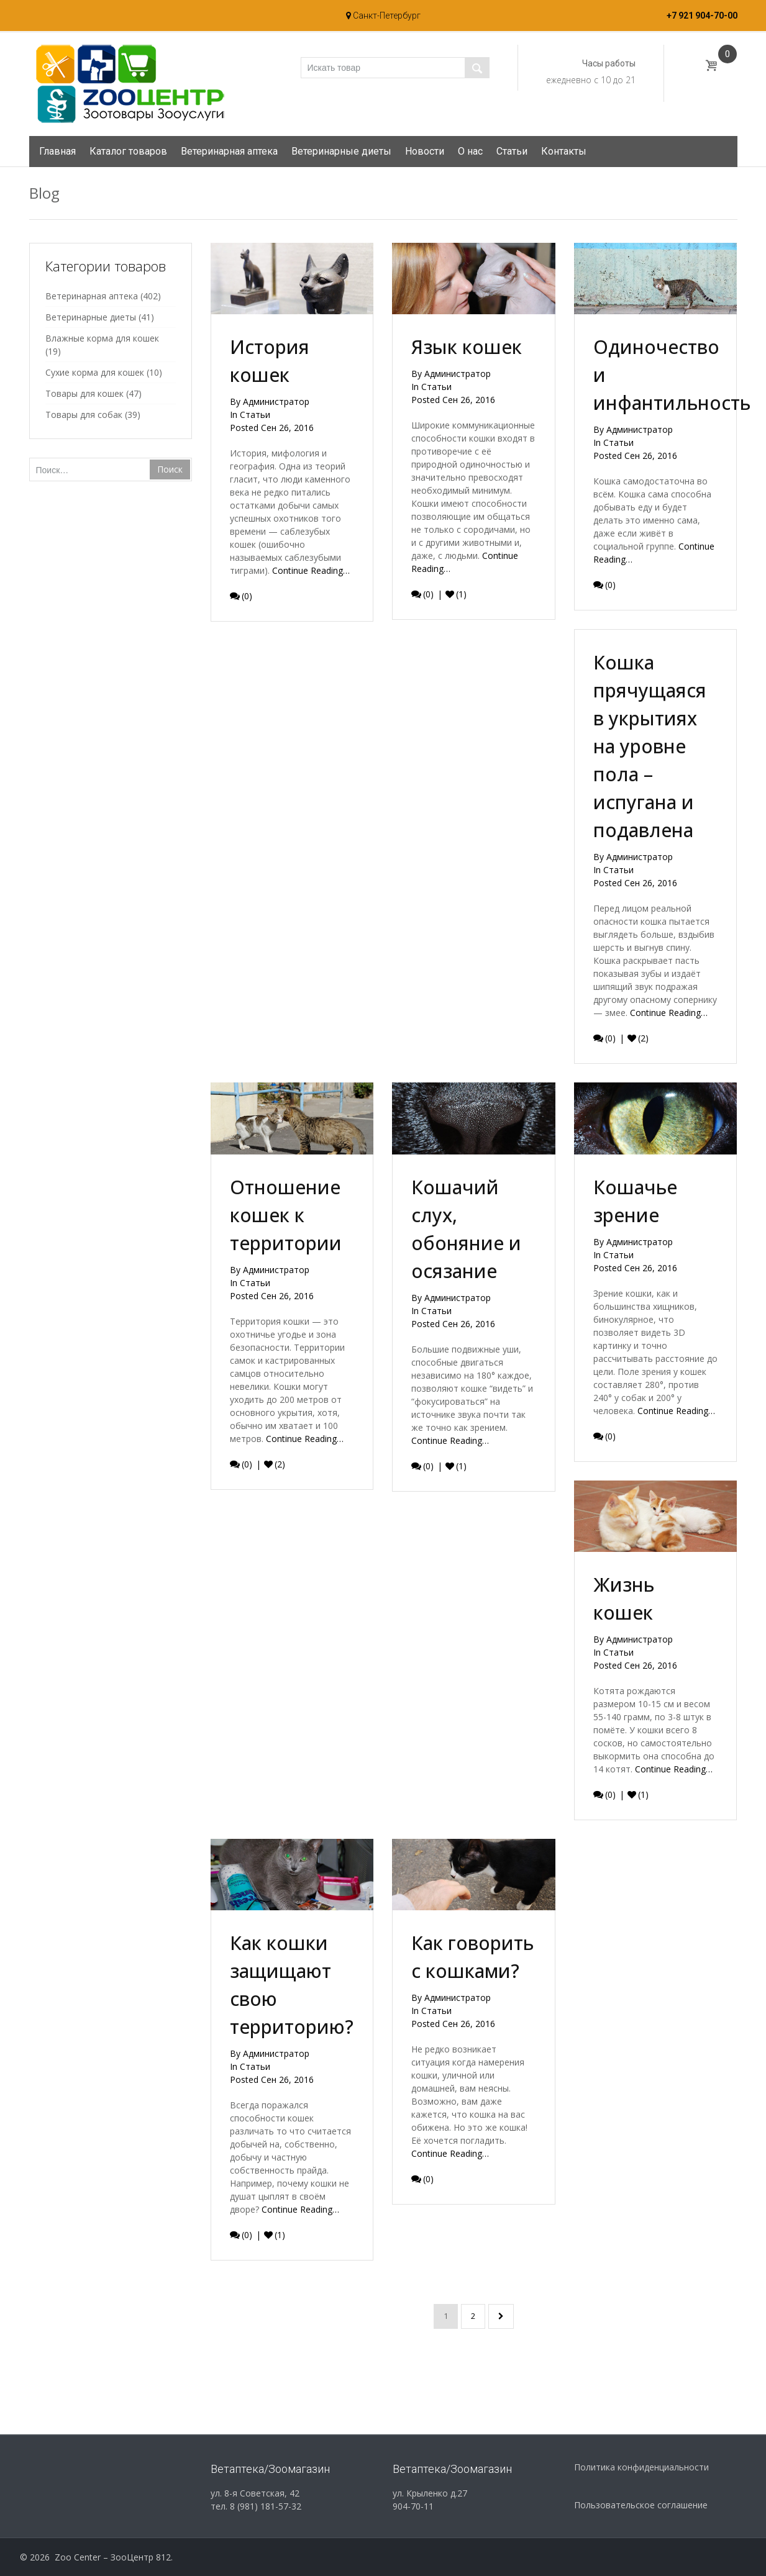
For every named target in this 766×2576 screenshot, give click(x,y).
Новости (424, 151)
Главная (57, 151)
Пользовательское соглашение (641, 2505)
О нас (470, 151)
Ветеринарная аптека (229, 151)
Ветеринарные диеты (341, 151)
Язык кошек (466, 347)
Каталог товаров (128, 151)
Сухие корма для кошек (94, 372)
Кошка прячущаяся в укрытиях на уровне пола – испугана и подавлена (650, 758)
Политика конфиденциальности (641, 2467)
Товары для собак (83, 414)
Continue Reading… (311, 570)
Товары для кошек (84, 393)
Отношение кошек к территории (286, 1223)
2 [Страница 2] (473, 2315)
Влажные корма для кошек (102, 338)
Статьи (511, 151)
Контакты (563, 151)
